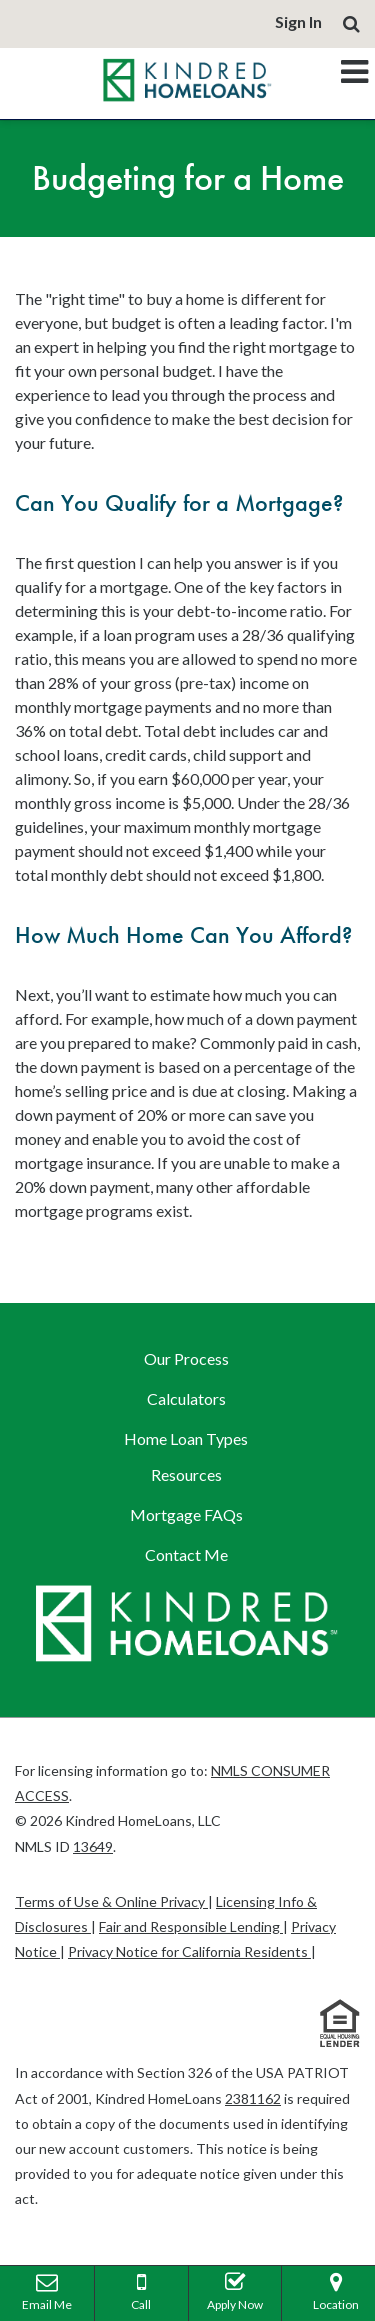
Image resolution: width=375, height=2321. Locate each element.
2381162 (253, 2098)
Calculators (186, 1398)
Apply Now (235, 2289)
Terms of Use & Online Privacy (111, 1901)
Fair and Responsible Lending (191, 1926)
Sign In (298, 21)
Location (336, 2289)
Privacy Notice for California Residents (189, 1951)
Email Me (47, 2289)
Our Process (186, 1358)
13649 (93, 1846)
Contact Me (186, 1554)
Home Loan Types (186, 1438)
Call (141, 2289)
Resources (186, 1474)
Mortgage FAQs (186, 1514)
